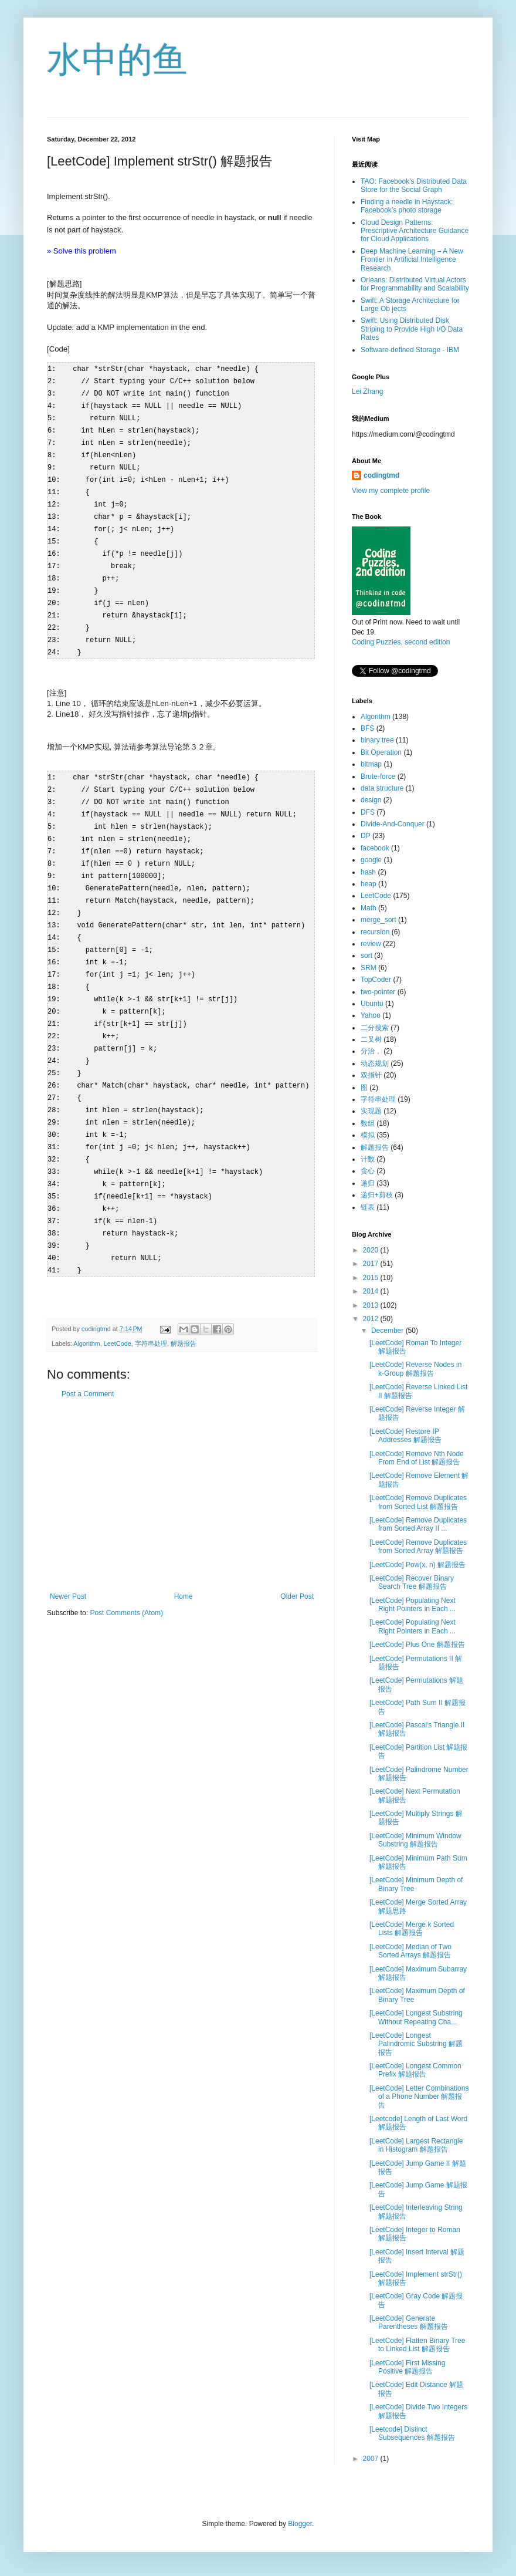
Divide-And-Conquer (393, 824)
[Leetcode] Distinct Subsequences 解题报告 (412, 2433)
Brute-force (378, 776)
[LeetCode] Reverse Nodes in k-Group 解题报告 (415, 1368)
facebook (375, 848)
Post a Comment (88, 1356)
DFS (368, 812)
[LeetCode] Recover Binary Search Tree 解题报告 (411, 1582)
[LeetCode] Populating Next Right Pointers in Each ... (412, 1604)
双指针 (371, 1075)
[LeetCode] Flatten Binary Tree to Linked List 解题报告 (417, 2345)
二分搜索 (375, 1028)
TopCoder (376, 979)
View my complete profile (391, 491)
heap (368, 884)
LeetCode (117, 1305)
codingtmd (381, 475)
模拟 (368, 1135)
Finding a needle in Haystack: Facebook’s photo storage (407, 206)
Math (368, 908)
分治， (371, 1051)
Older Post (297, 1558)
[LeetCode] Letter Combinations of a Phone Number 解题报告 (419, 2096)
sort (366, 955)
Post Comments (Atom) (126, 1575)
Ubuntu (372, 1004)
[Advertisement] (182, 1457)
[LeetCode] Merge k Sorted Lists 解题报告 (411, 1928)
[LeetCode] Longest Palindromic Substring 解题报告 (416, 2044)
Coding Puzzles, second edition (401, 642)
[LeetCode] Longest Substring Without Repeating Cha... (416, 2017)
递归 (368, 1183)
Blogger (300, 2524)
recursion (375, 932)
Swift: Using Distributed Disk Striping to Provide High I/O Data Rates (412, 329)
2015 (372, 1278)
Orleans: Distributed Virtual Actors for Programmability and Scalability (415, 284)
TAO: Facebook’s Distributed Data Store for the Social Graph (414, 185)
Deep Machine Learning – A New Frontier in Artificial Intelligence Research (412, 259)
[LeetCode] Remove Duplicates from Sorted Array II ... (418, 1524)
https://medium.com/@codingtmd (403, 434)
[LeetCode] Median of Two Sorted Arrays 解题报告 (410, 1951)
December (388, 1330)
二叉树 (371, 1039)
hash (368, 872)
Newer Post (68, 1558)
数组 (368, 1123)
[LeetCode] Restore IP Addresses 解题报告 (405, 1435)
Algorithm (86, 1305)
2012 (372, 1319)
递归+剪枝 (377, 1195)
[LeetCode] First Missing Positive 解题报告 (407, 2367)
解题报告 (183, 1305)
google (371, 860)
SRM (368, 968)
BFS (367, 728)
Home (183, 1558)
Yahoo (371, 1015)
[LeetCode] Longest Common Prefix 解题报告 (415, 2070)
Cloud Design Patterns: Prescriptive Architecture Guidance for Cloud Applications (415, 231)
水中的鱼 (117, 59)
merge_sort (378, 920)
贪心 (368, 1171)
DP (366, 836)
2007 (372, 2459)
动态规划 (375, 1063)
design (371, 800)
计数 (368, 1159)
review (371, 944)
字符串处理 (151, 1305)
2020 (372, 1250)
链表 (368, 1207)
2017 (372, 1264)
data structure (382, 788)
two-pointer (378, 992)
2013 (372, 1305)
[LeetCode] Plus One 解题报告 (417, 1644)
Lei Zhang (367, 391)
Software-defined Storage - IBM (410, 350)
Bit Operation (381, 752)
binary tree (377, 740)
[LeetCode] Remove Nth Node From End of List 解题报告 (416, 1458)
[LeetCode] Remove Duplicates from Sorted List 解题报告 (418, 1502)
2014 (372, 1291)
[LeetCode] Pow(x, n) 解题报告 (417, 1565)
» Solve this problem (81, 251)
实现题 (371, 1111)
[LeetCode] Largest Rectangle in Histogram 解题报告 (416, 2145)
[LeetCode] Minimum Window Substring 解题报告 (415, 1840)
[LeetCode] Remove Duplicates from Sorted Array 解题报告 (418, 1546)
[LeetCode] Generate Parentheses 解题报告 (408, 2322)
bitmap (371, 764)
